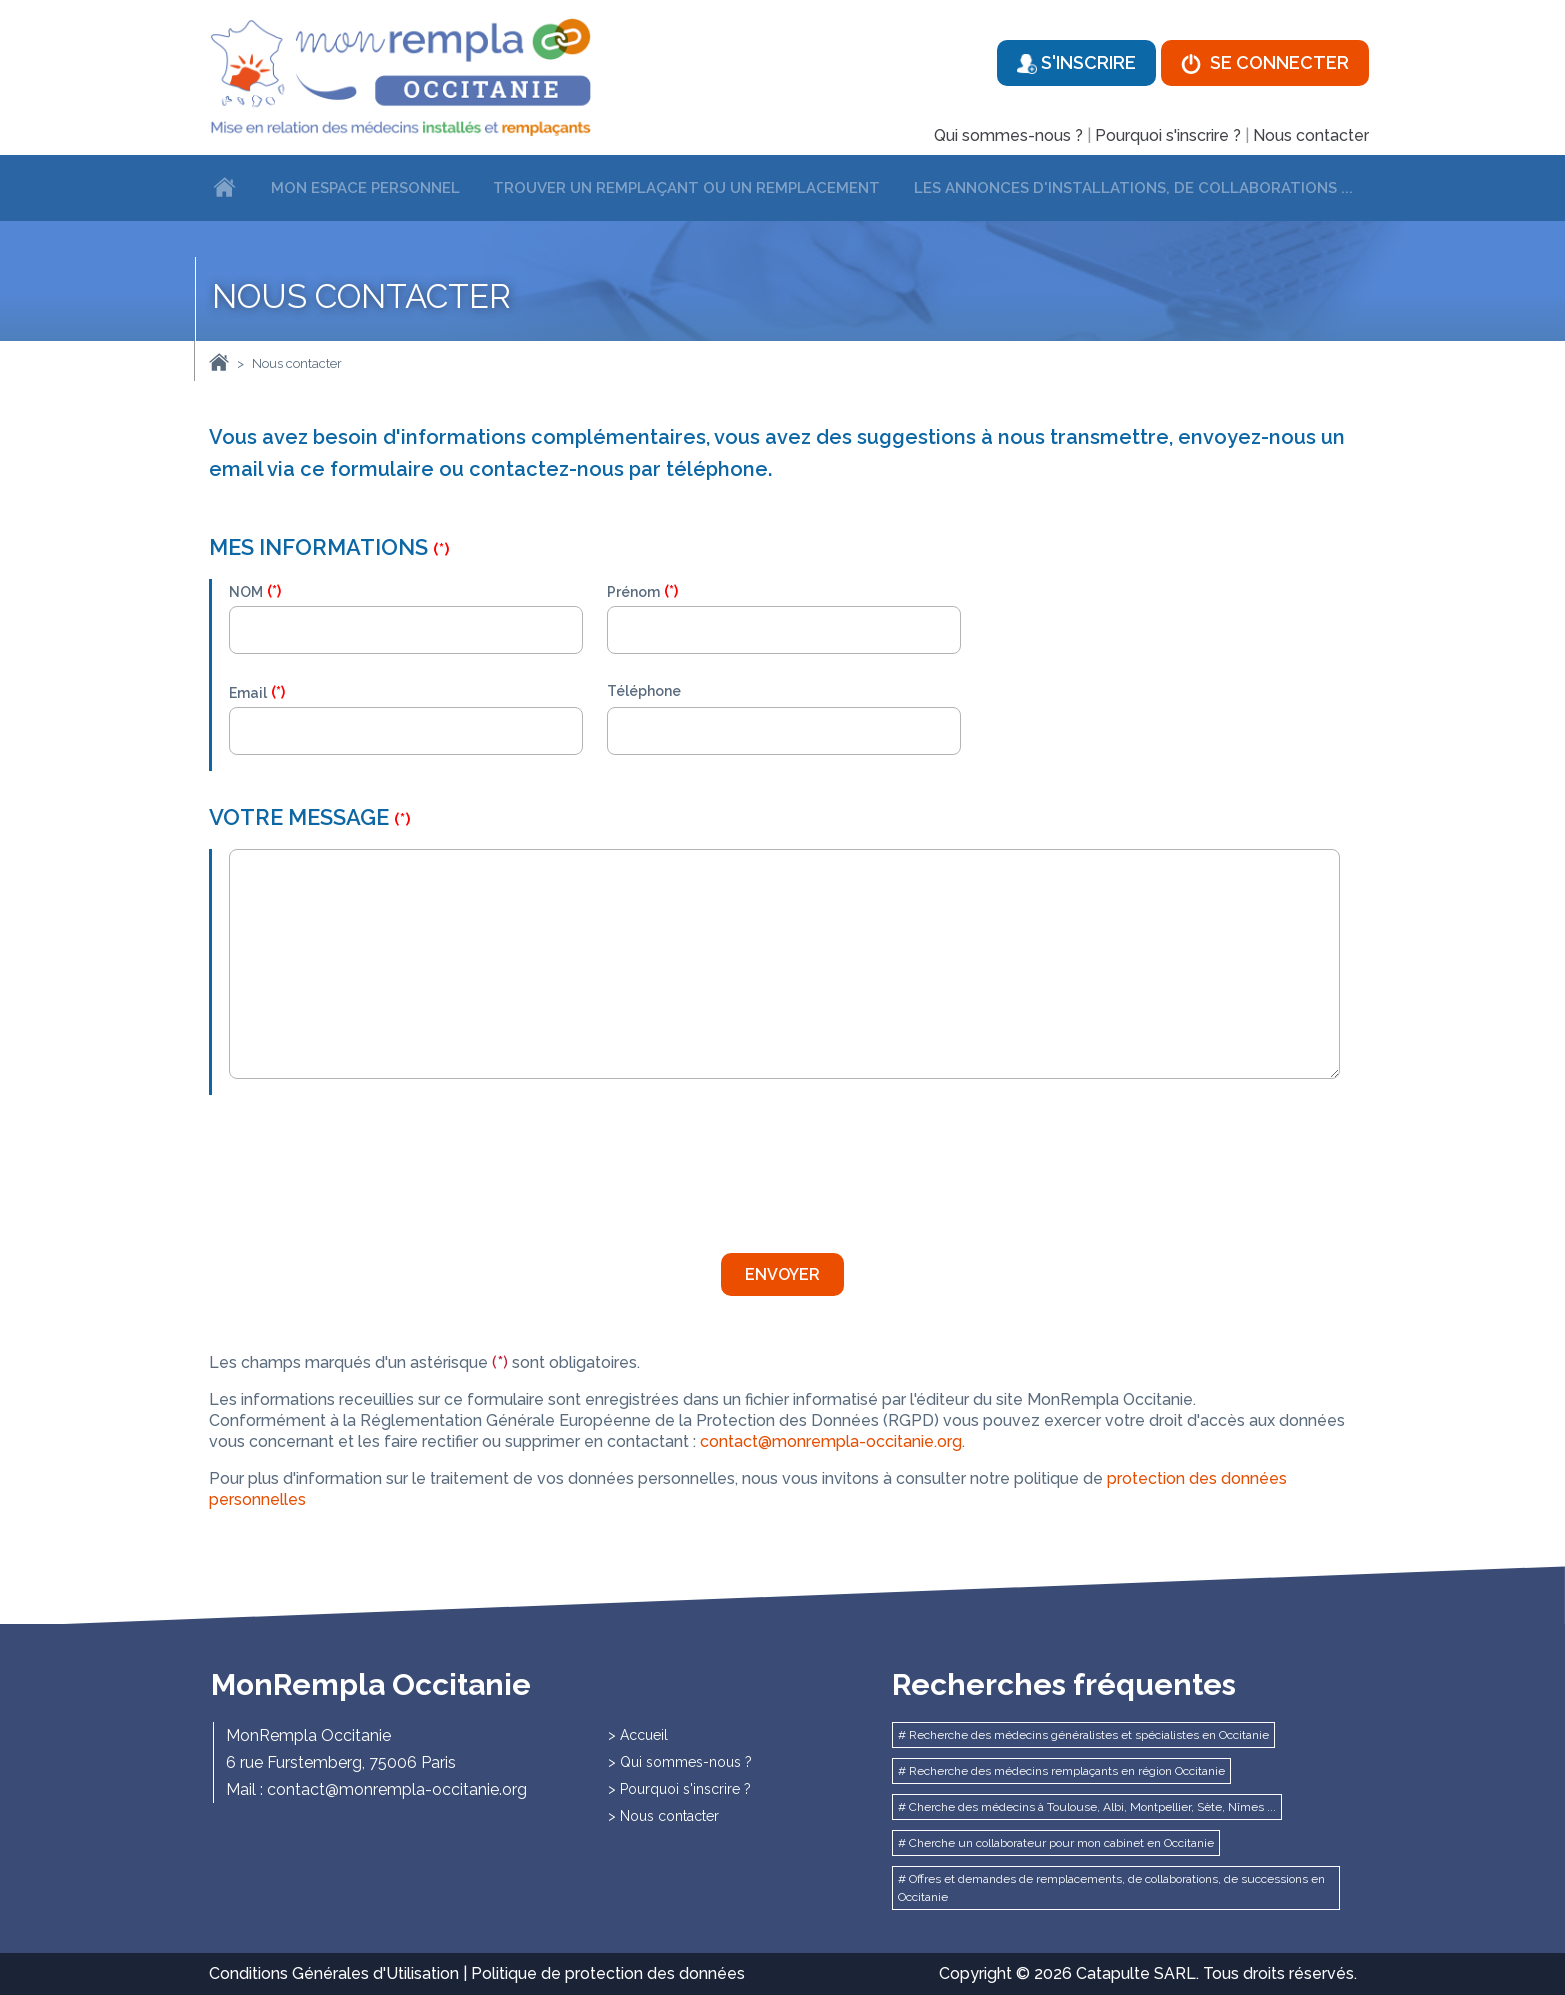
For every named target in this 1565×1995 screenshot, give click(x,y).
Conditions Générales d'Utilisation (334, 1973)
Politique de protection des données (608, 1973)
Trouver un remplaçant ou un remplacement (686, 188)
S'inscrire (1076, 63)
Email (248, 693)
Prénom (633, 592)
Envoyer (782, 1274)
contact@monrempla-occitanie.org (831, 1441)
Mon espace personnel (365, 188)
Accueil (644, 1735)
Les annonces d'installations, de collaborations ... (1133, 188)
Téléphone (644, 691)
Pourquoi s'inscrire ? (1168, 135)
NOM (246, 592)
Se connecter (1265, 63)
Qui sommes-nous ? (1008, 135)
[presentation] (381, 1166)
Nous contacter (1311, 135)
